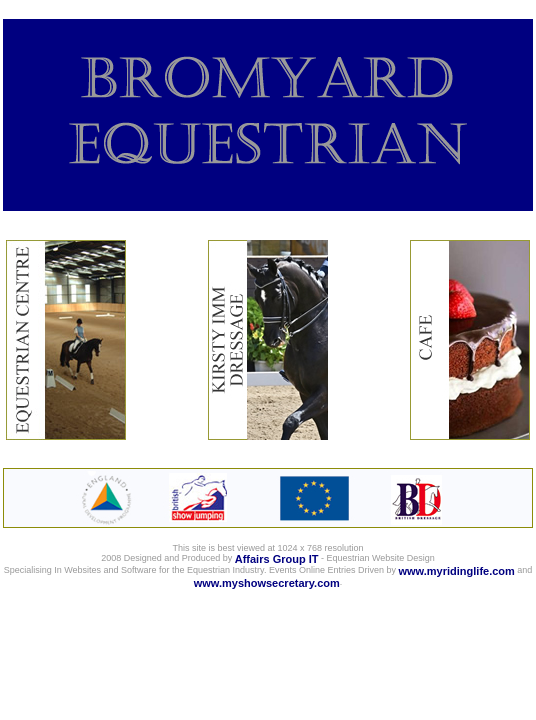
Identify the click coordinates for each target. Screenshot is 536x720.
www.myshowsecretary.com (267, 583)
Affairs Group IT (277, 559)
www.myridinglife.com (457, 571)
